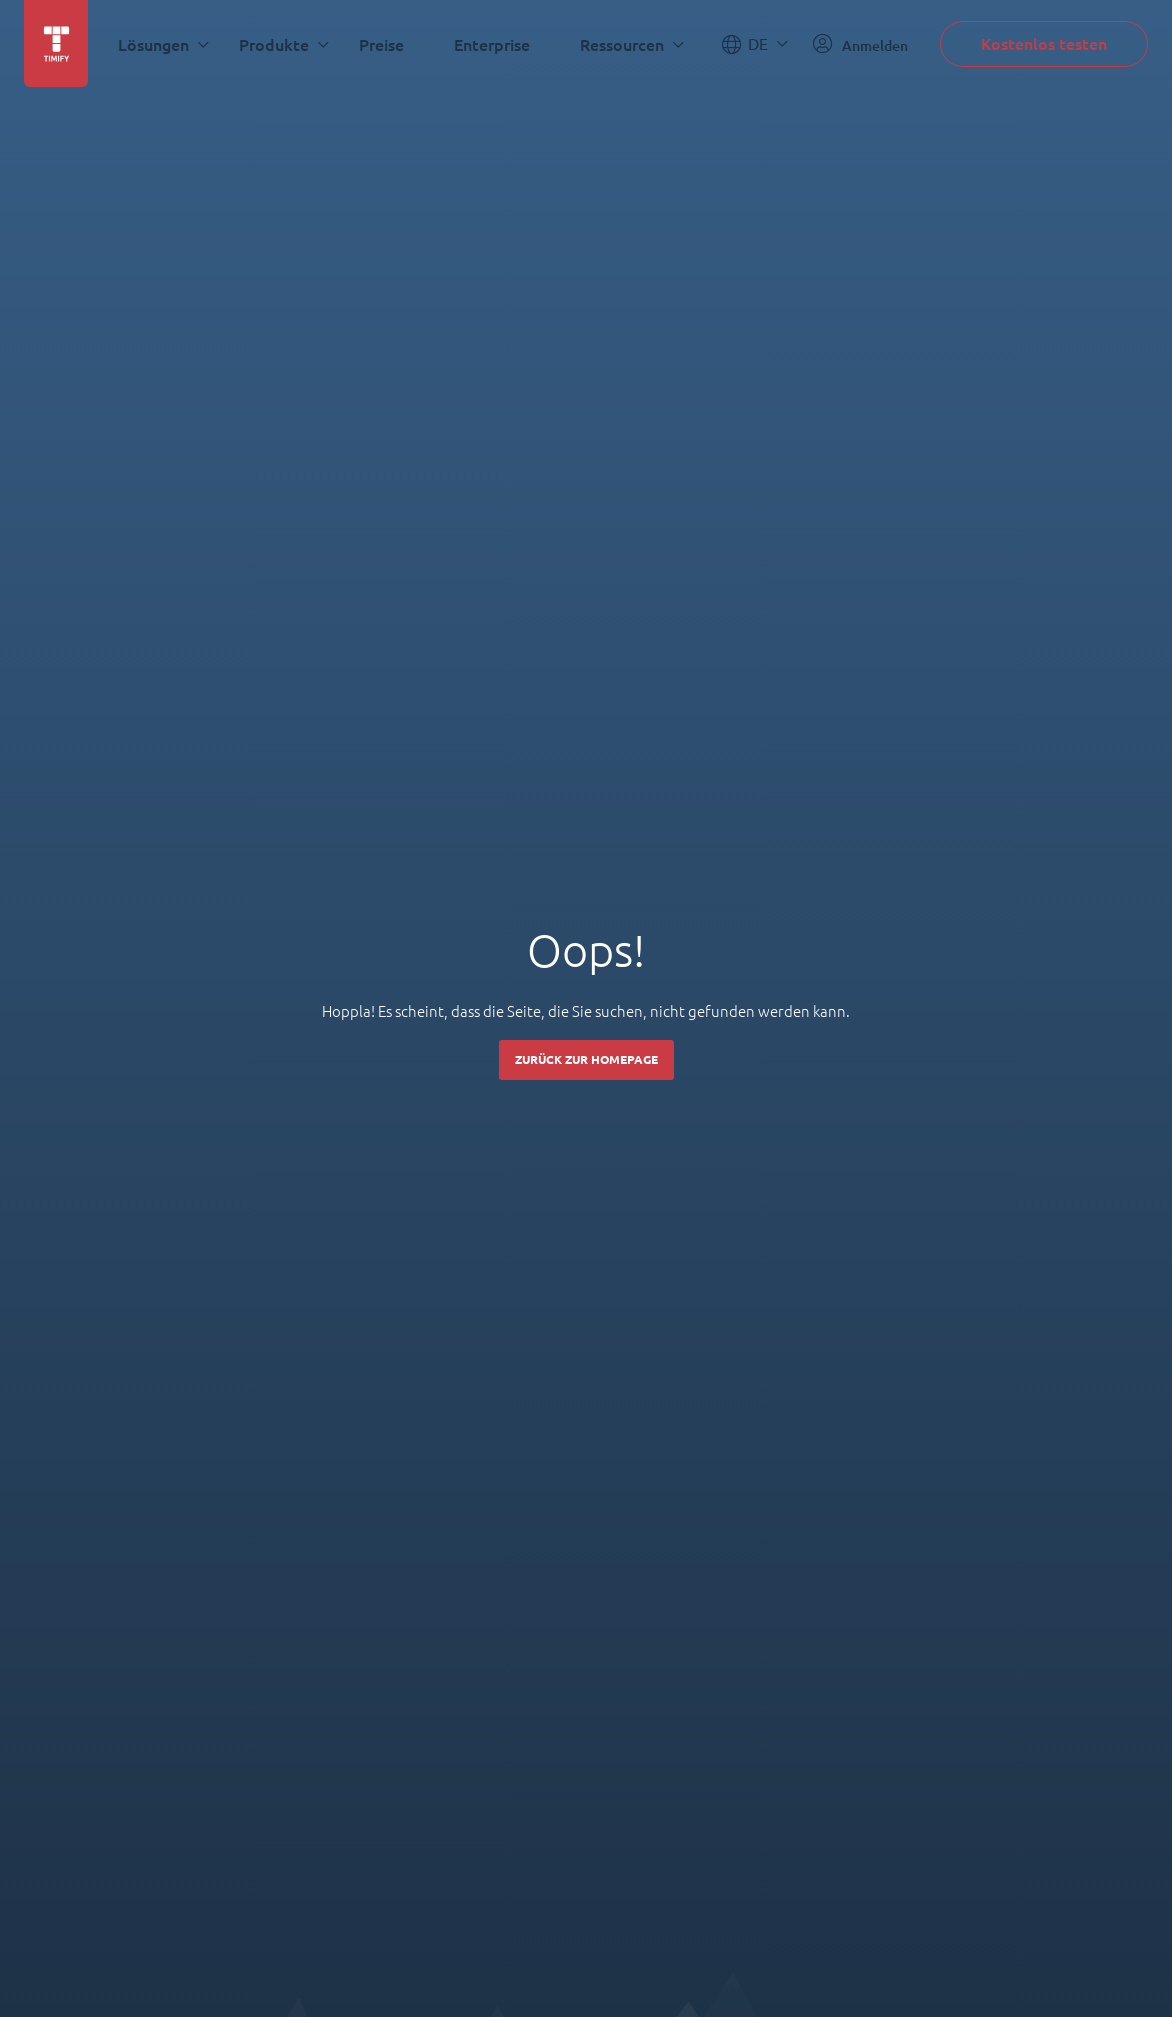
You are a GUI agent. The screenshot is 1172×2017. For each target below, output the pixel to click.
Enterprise (492, 44)
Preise (381, 44)
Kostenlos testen (1044, 43)
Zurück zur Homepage (586, 1059)
